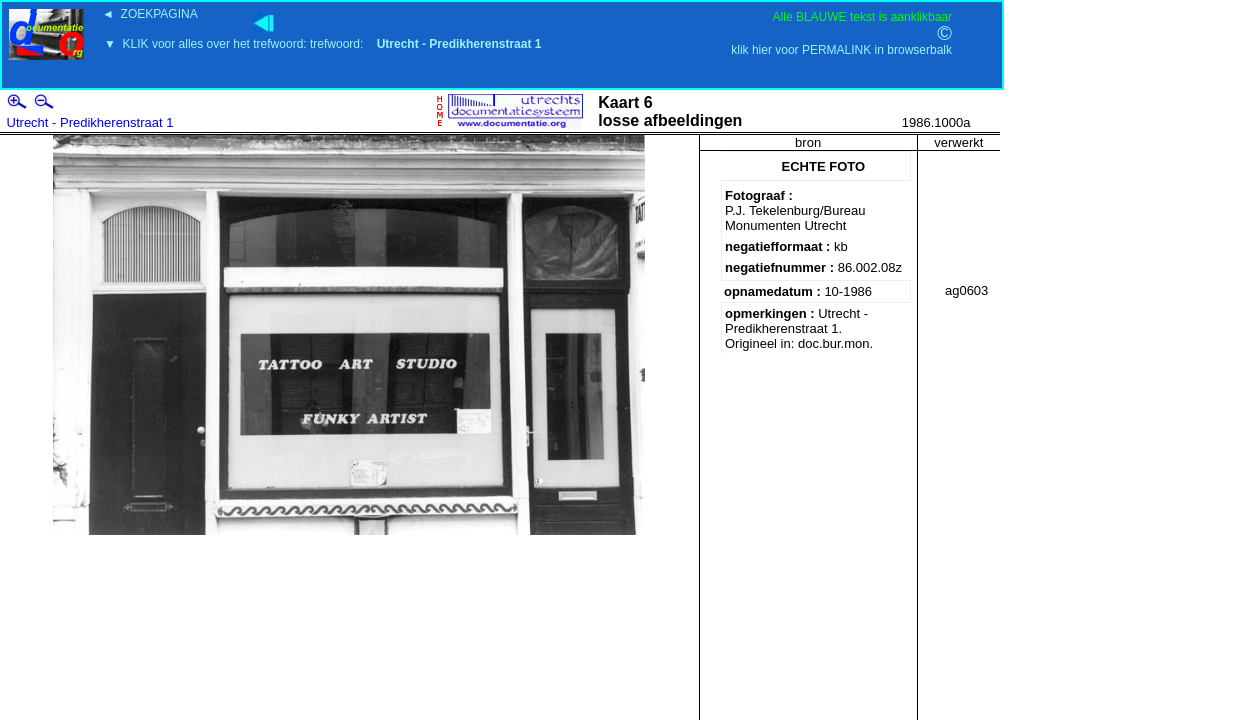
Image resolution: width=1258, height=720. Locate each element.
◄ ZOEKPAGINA (150, 14)
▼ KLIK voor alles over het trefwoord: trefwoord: (322, 44)
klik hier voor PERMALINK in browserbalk (841, 50)
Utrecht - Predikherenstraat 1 (90, 122)
